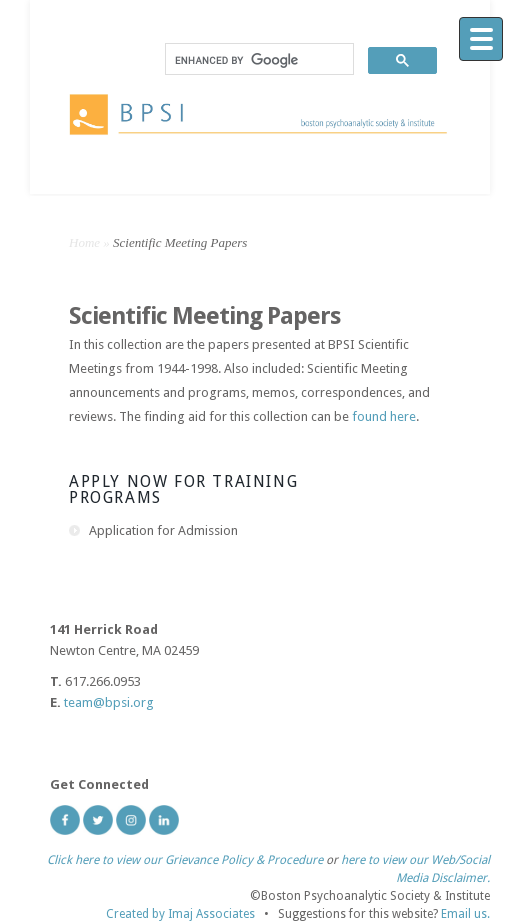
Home (84, 242)
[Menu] (481, 39)
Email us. (465, 914)
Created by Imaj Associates (180, 914)
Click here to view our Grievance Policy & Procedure (185, 860)
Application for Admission (163, 530)
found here (384, 416)
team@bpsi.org (109, 702)
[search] (257, 60)
